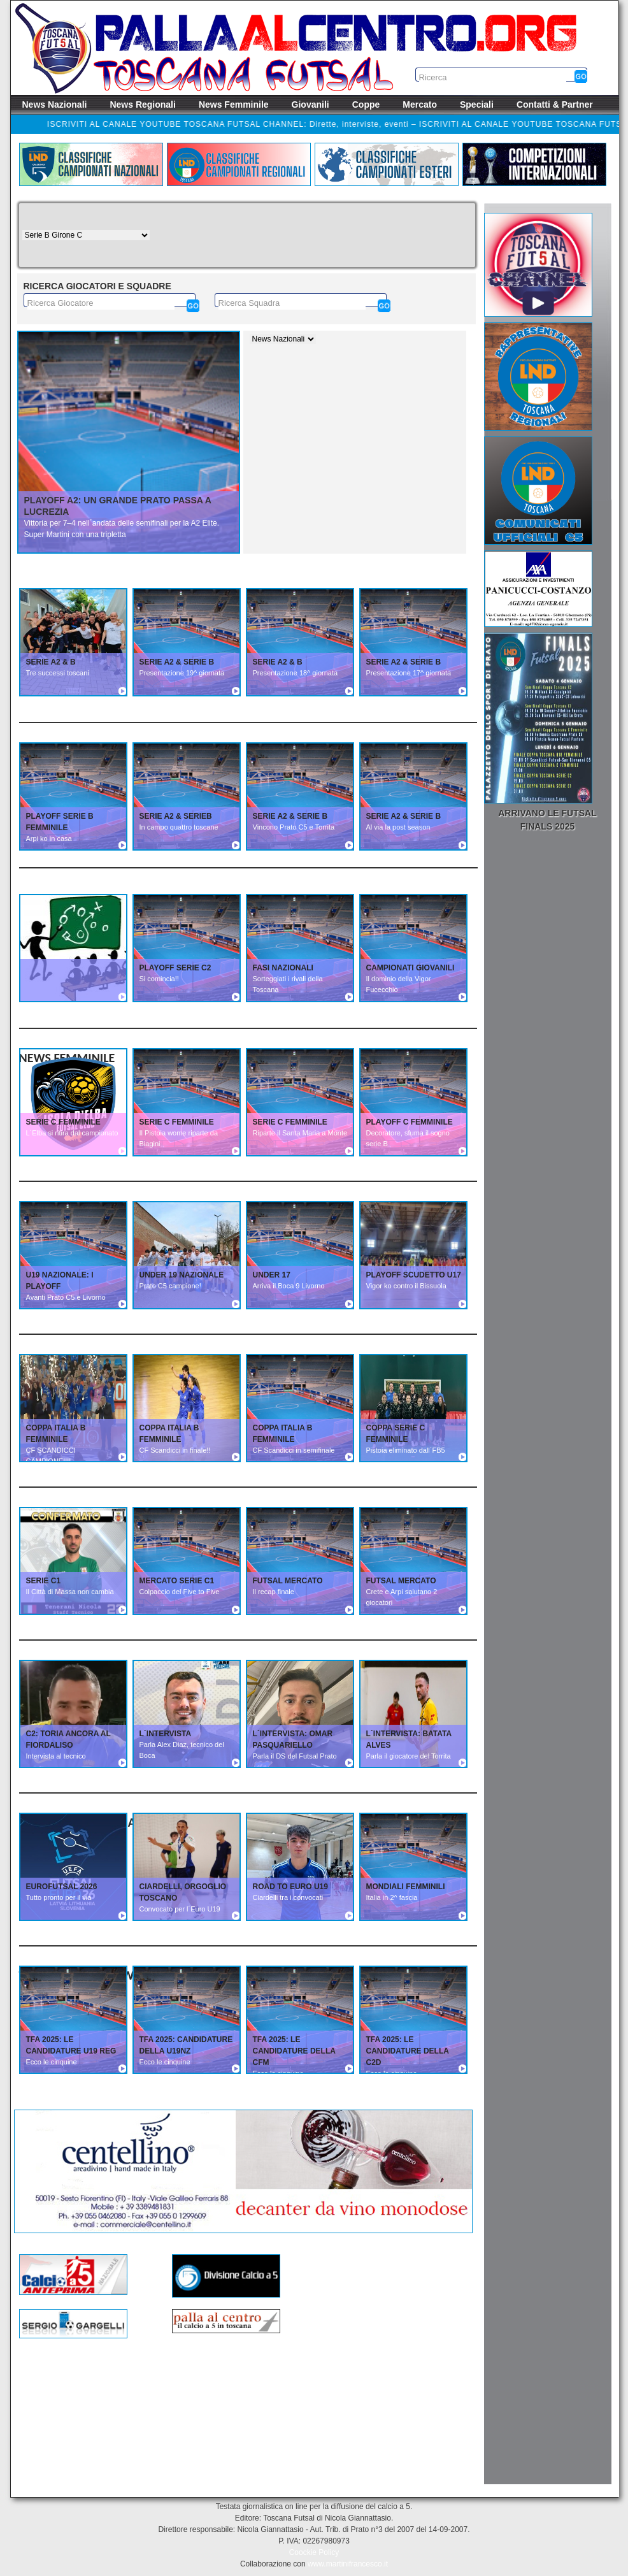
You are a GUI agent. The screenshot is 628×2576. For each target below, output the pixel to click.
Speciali (477, 104)
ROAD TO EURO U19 (290, 1886)
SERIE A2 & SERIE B (177, 662)
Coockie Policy (314, 2552)
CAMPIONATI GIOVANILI (410, 967)
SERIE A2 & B (51, 662)
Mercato (420, 104)
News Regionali (142, 104)
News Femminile (234, 104)
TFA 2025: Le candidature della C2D (407, 2051)
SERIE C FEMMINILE (63, 1122)
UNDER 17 (271, 1274)
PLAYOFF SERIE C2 (175, 967)
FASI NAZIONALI (283, 967)
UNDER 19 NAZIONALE (181, 1274)
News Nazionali (54, 104)
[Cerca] (193, 306)
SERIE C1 (43, 1580)
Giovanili (310, 104)
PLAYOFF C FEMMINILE (409, 1122)
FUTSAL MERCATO (288, 1580)
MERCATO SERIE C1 (177, 1580)
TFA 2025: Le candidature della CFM (294, 2051)
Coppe (366, 104)
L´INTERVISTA (165, 1733)
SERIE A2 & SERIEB (175, 816)
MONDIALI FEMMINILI (405, 1886)
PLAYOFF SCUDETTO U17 (413, 1274)
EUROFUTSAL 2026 (61, 1886)
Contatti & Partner (555, 104)
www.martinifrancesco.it (348, 2563)
